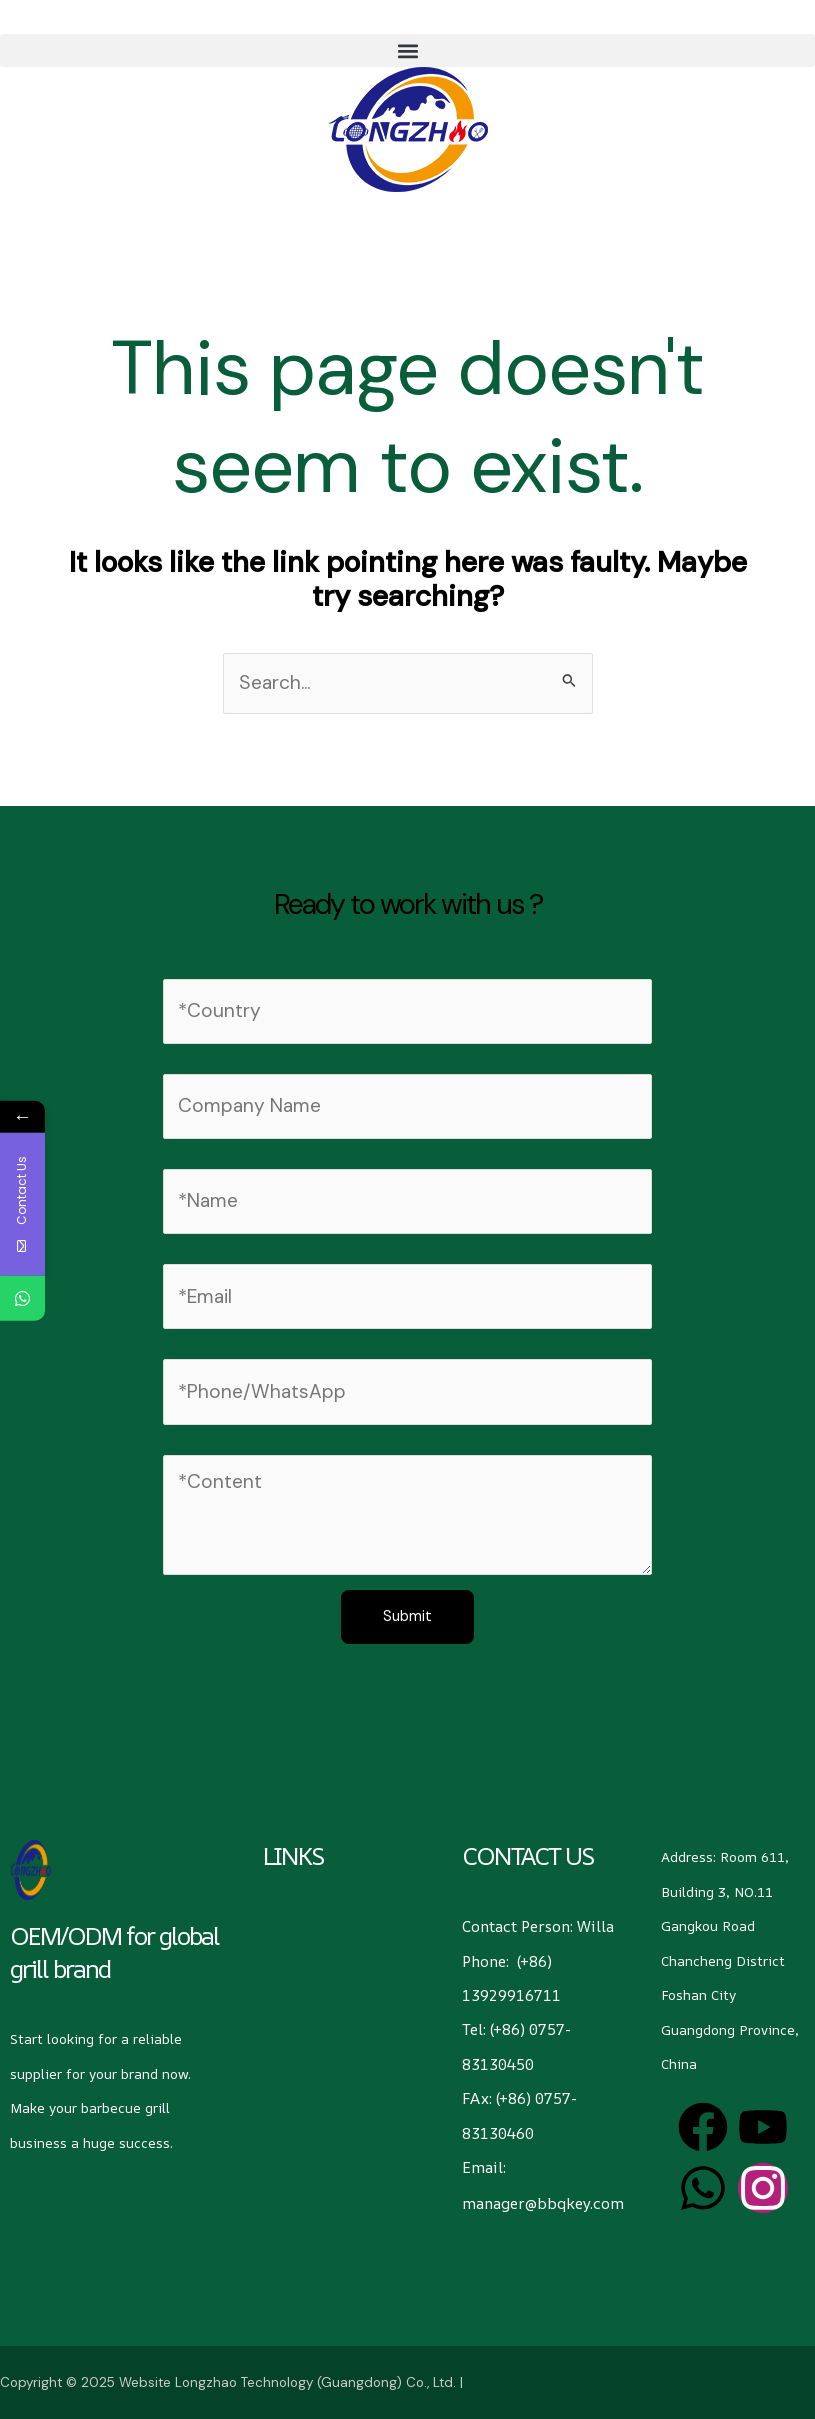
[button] (407, 50)
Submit (407, 1616)
